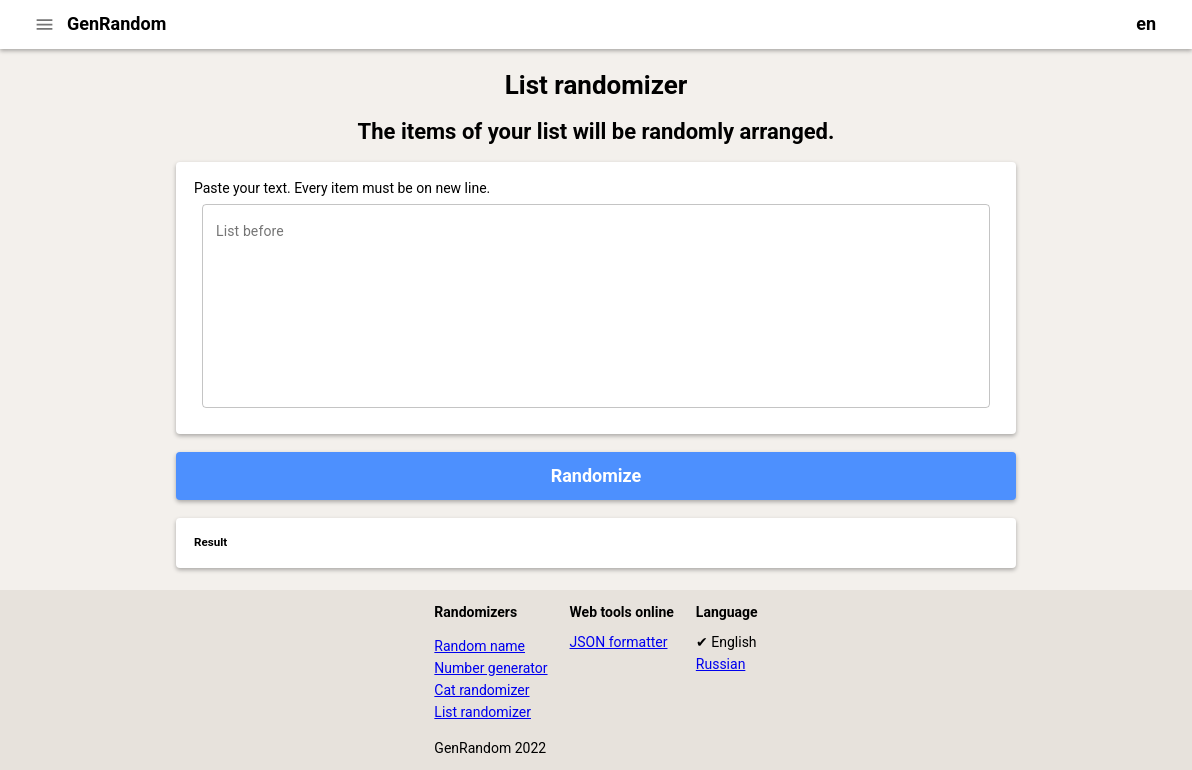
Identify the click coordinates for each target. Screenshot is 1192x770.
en (1146, 23)
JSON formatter (619, 642)
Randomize (596, 475)
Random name (479, 646)
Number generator (490, 668)
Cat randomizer (481, 690)
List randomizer (482, 712)
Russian (721, 664)
